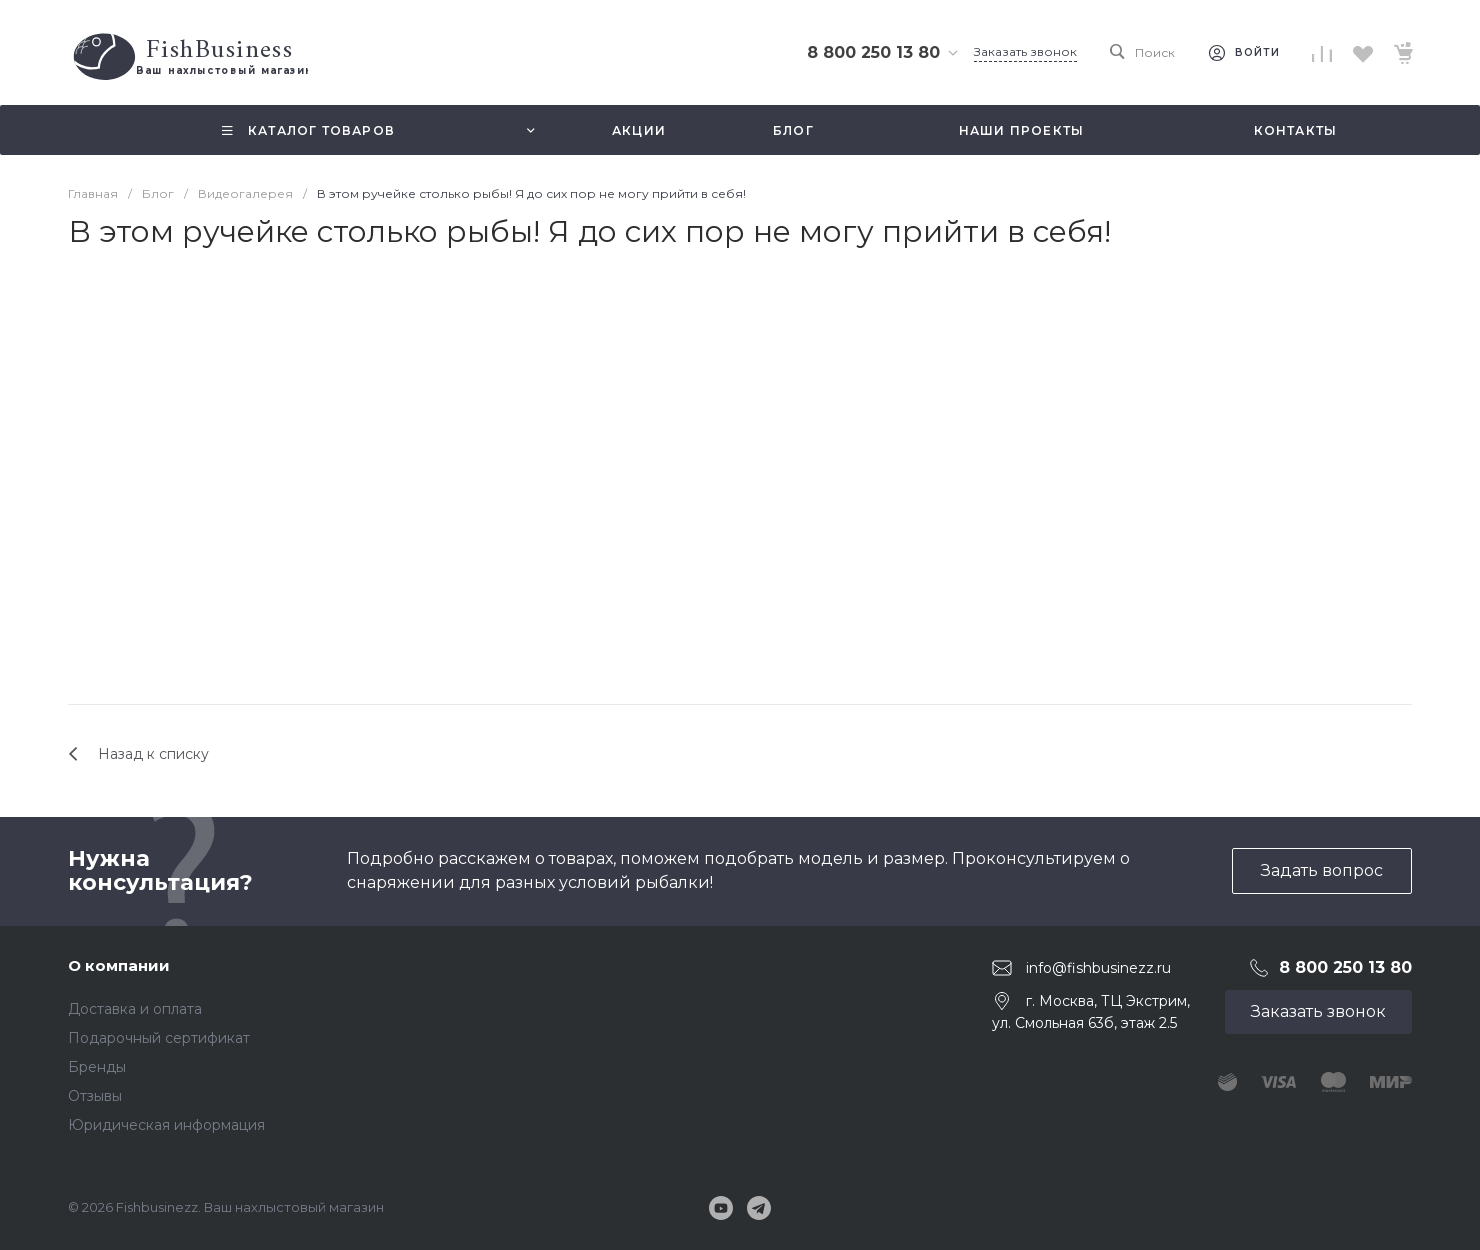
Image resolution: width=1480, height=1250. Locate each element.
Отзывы (95, 1096)
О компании (119, 965)
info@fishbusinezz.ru (1098, 967)
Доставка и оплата (135, 1009)
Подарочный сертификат (159, 1038)
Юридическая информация (166, 1125)
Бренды (97, 1067)
